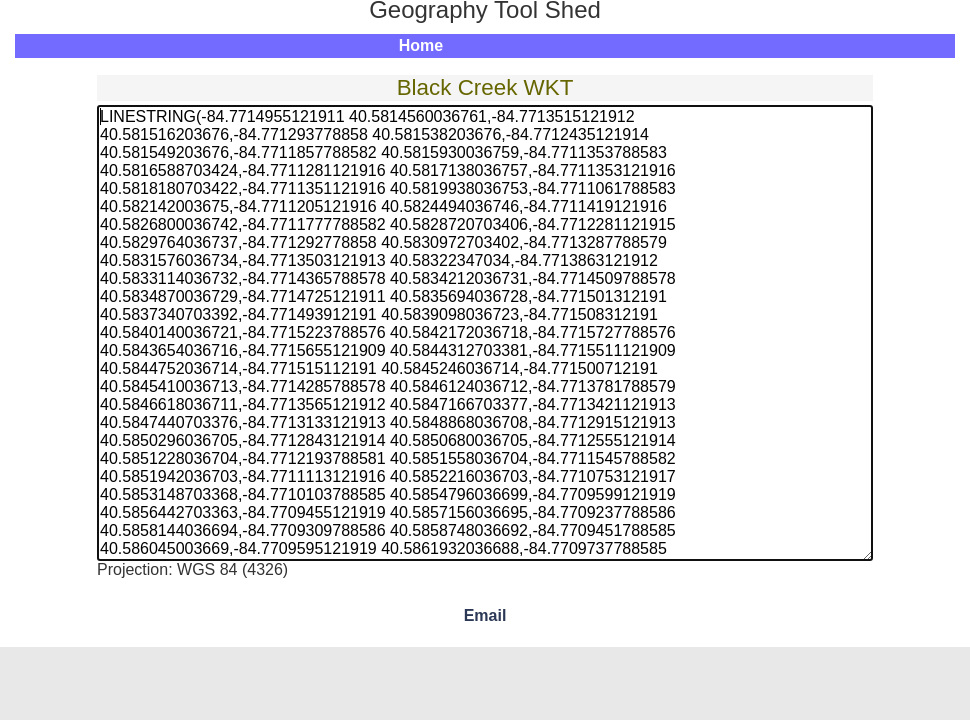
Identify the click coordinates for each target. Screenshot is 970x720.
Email (485, 615)
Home (421, 45)
